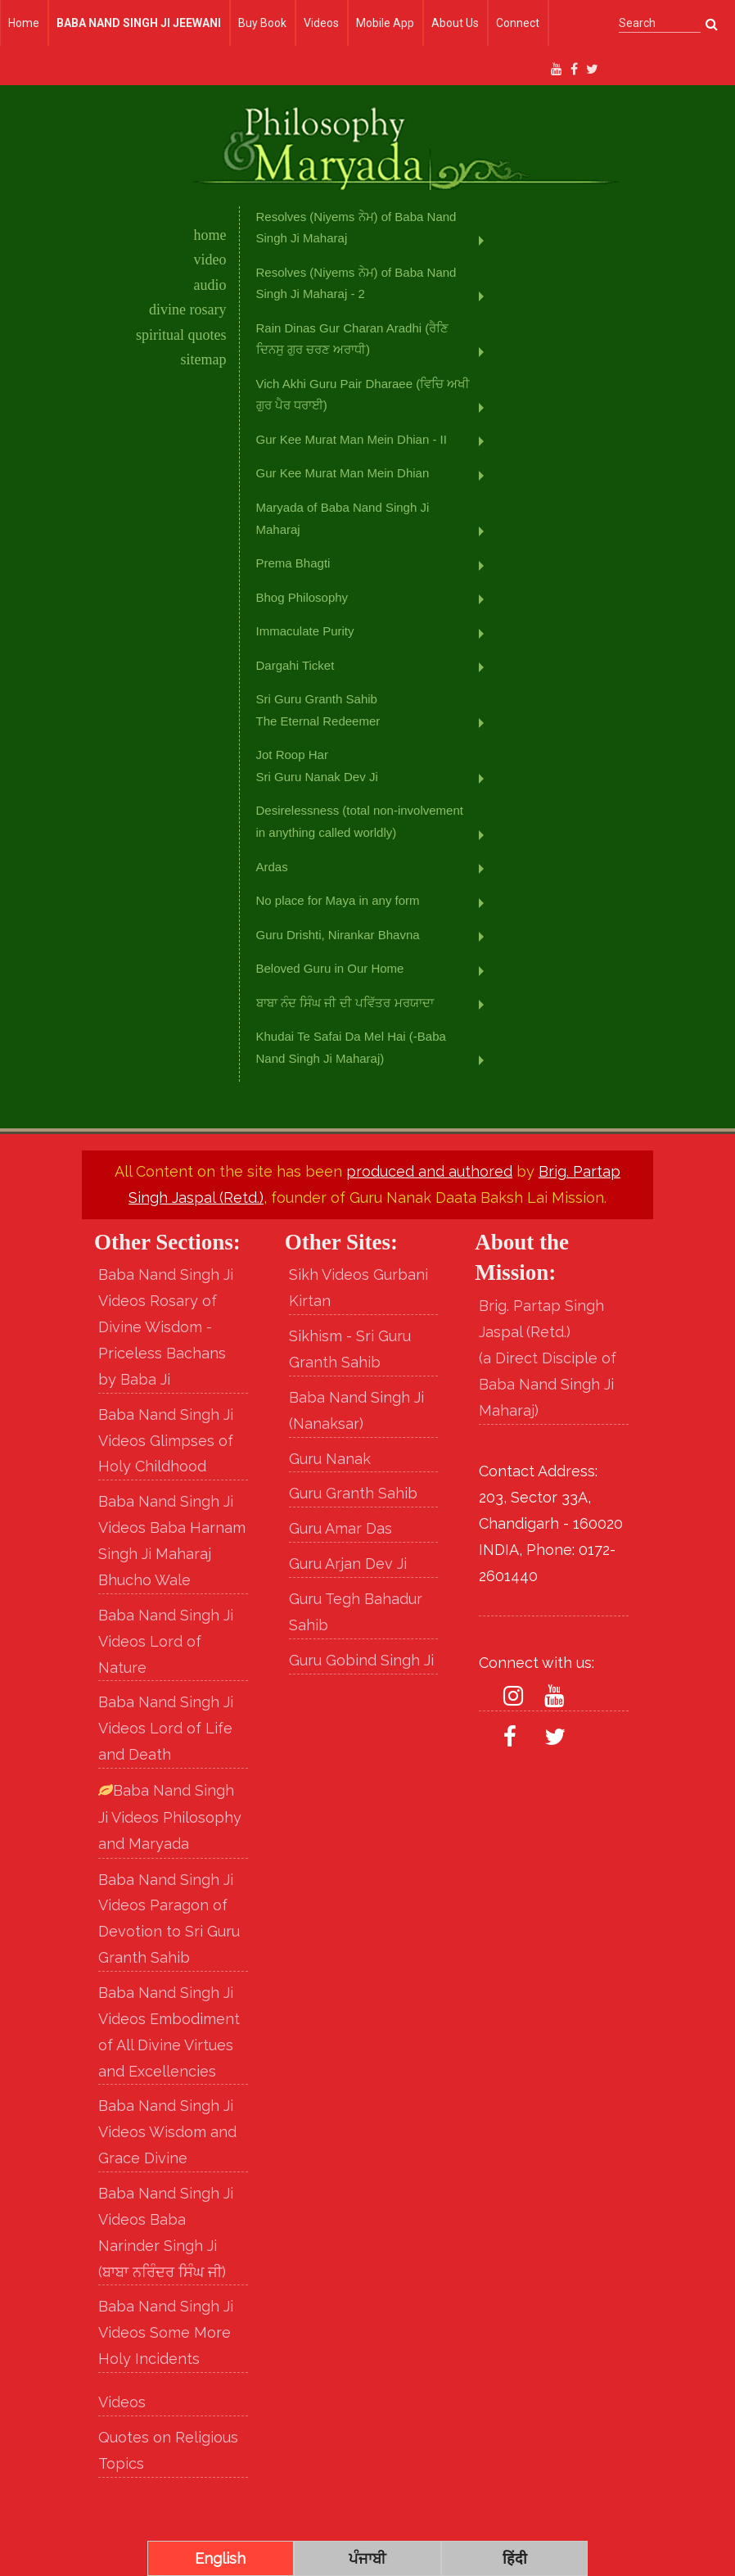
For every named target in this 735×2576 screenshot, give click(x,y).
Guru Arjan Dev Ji (348, 1563)
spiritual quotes (181, 335)
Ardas (272, 867)
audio (210, 285)
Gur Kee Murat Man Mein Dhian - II (351, 439)
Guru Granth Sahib (353, 1493)
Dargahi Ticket (295, 665)
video (210, 259)
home (210, 235)
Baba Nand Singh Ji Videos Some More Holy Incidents (165, 2332)
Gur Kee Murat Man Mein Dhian (343, 473)
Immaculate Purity (305, 631)
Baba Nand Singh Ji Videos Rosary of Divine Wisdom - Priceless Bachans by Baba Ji (165, 1326)
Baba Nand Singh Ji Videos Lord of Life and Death (165, 1728)
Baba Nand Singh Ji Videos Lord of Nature (165, 1641)
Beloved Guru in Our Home (330, 968)
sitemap (204, 359)
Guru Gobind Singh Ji (361, 1660)
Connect (517, 22)
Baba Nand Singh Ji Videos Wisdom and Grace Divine (167, 2132)
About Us (455, 22)
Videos (321, 22)
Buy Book (262, 22)
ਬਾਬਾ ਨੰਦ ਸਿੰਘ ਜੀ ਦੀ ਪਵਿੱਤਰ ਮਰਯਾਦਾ (345, 1003)
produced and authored (429, 1171)
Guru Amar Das (340, 1528)
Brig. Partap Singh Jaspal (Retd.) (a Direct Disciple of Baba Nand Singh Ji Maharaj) (547, 1357)
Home (23, 22)
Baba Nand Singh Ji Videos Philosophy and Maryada (169, 1817)
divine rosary (187, 309)
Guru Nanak (330, 1458)
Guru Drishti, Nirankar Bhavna (338, 935)
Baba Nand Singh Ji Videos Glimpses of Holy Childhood (165, 1441)
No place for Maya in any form (338, 900)
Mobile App (385, 22)
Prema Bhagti (293, 563)
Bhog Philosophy (302, 597)
